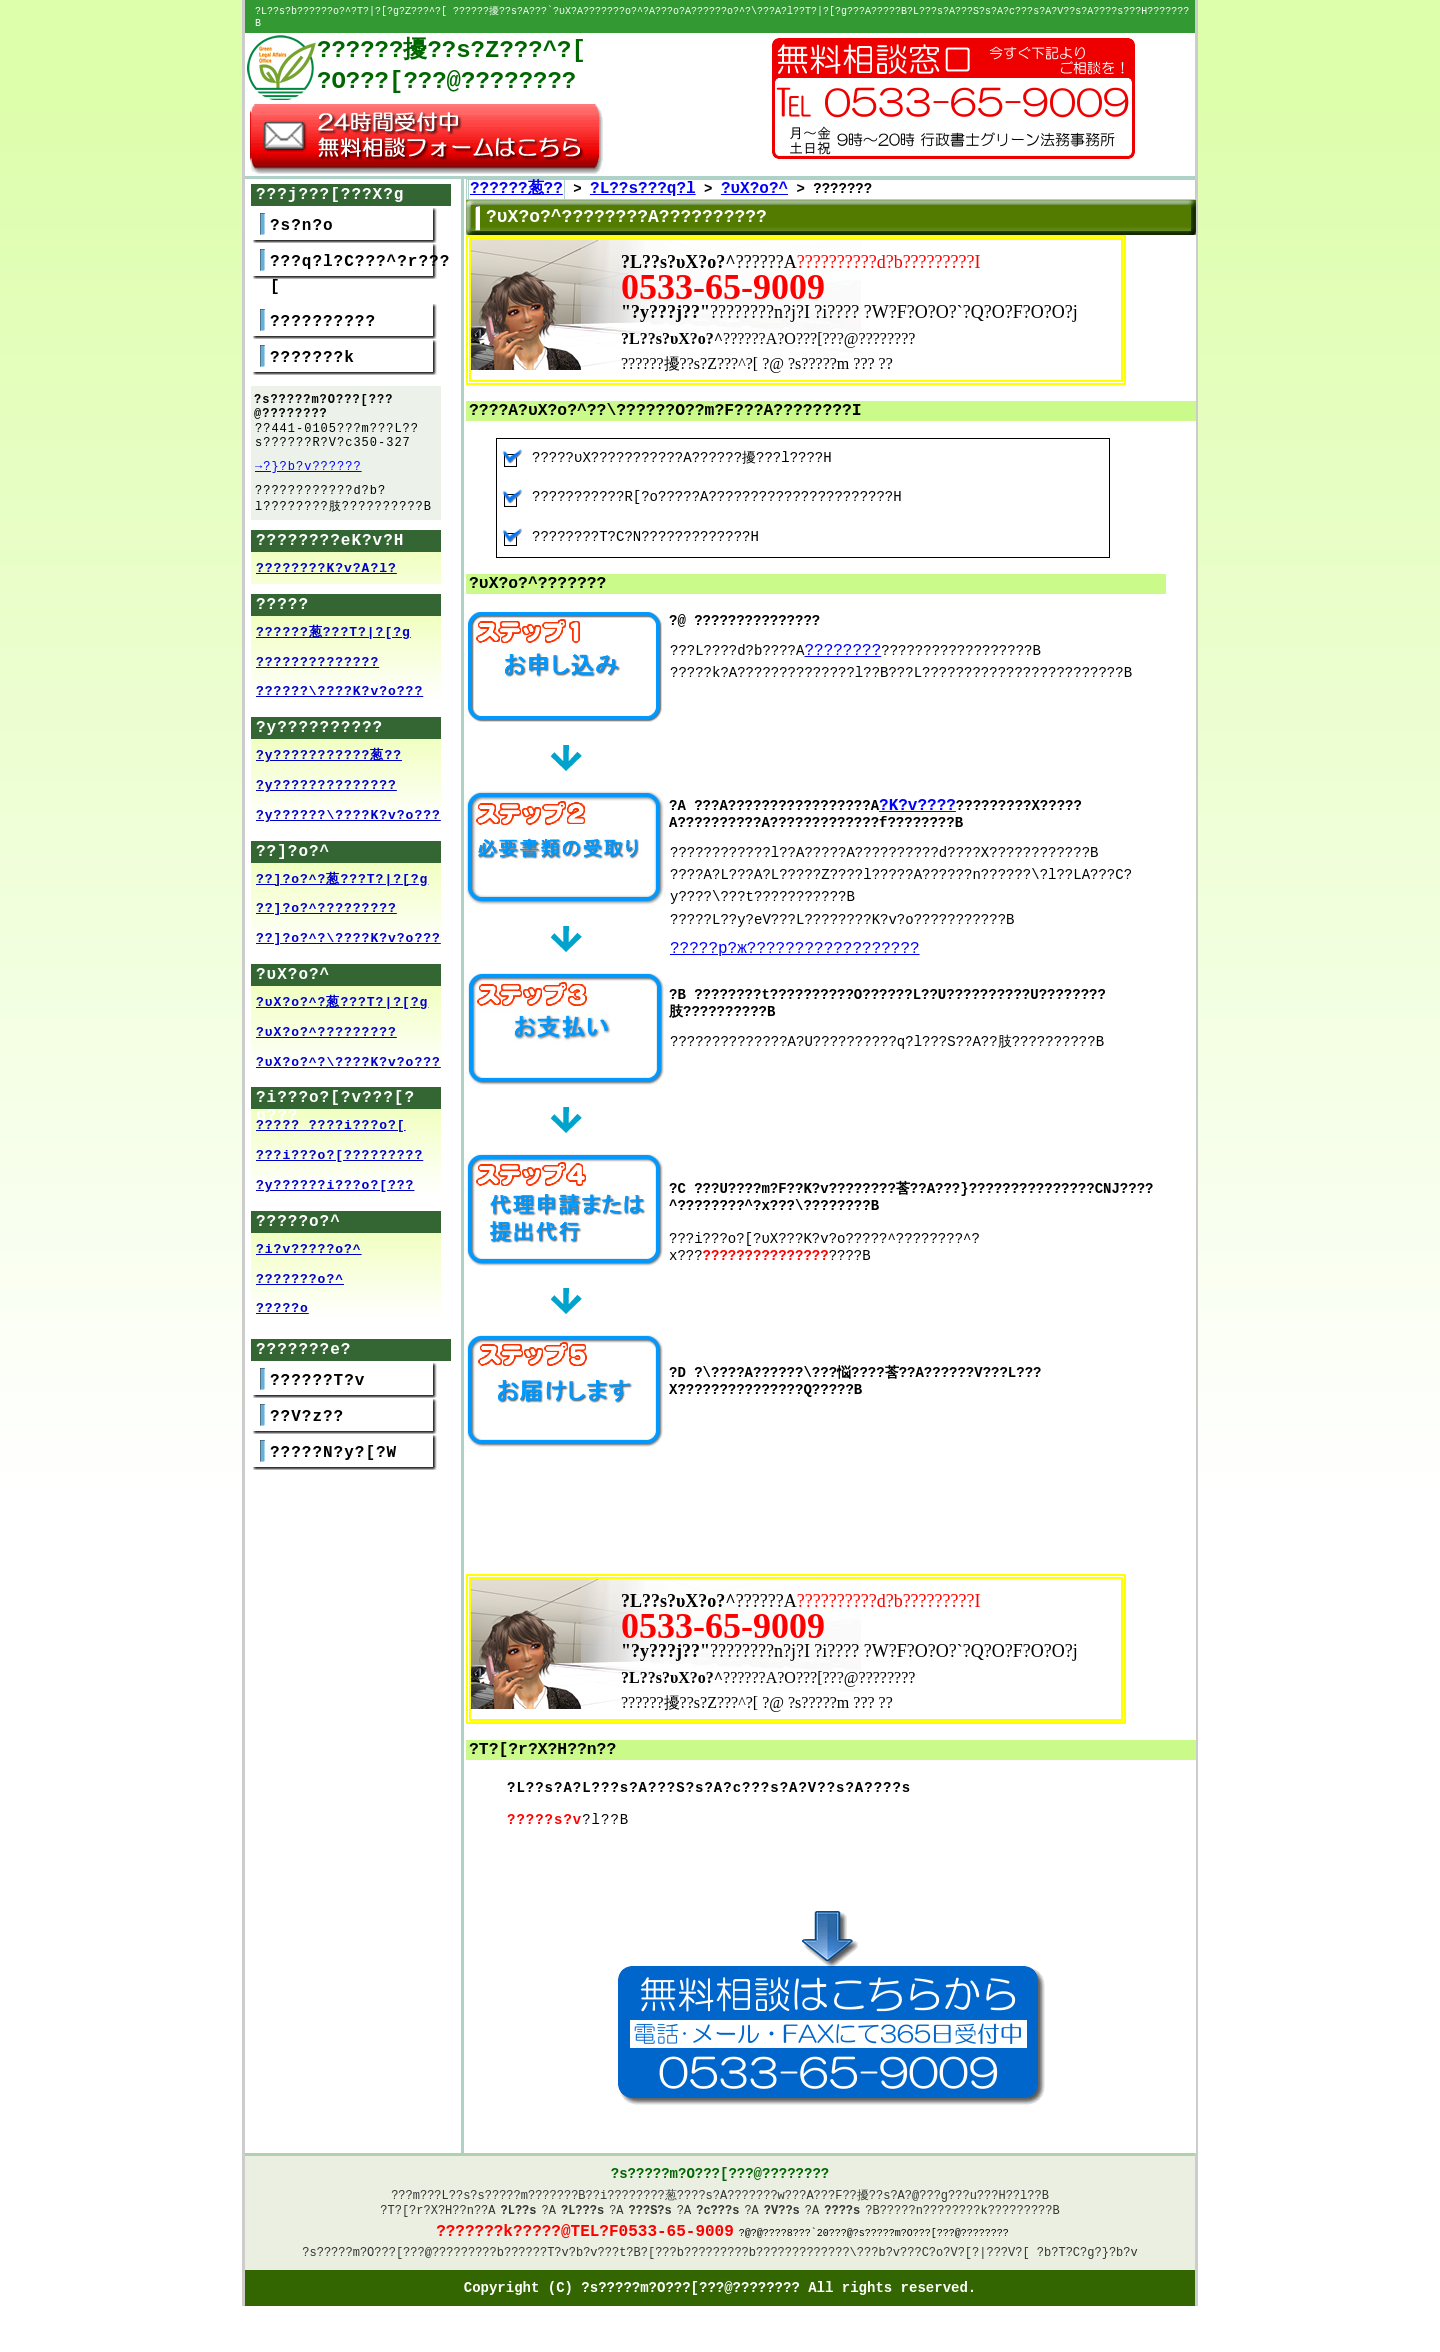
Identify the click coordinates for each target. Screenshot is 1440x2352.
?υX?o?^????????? (326, 1036)
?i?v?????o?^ (309, 1253)
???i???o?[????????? (339, 1159)
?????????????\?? (813, 2256)
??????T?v (317, 1384)
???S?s (650, 2207)
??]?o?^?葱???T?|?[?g (342, 883)
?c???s (717, 2207)
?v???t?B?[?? (626, 2256)
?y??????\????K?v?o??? (348, 819)
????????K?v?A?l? (326, 572)
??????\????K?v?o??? (339, 695)
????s (842, 2207)
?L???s (582, 2207)
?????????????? (317, 666)
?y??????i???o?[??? (335, 1189)
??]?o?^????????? (326, 912)
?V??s (782, 2207)
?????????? (323, 312)
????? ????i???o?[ (331, 1129)
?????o (282, 1312)
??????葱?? (516, 179)
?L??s (519, 2207)
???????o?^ (300, 1283)
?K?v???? (917, 797)
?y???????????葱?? (329, 759)
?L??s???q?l (643, 179)
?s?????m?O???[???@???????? (395, 2256)
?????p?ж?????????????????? (795, 941)
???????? (842, 641)
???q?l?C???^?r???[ (360, 264)
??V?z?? (307, 1420)
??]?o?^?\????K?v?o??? (348, 942)
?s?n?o (302, 216)
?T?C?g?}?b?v (1094, 2256)
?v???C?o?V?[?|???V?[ (958, 2256)
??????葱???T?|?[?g (333, 636)
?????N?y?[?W (333, 1456)
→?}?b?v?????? (308, 464)
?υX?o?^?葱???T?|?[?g (342, 1006)
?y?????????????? (326, 789)
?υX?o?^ (754, 179)
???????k (312, 348)
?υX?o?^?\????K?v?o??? (348, 1066)
